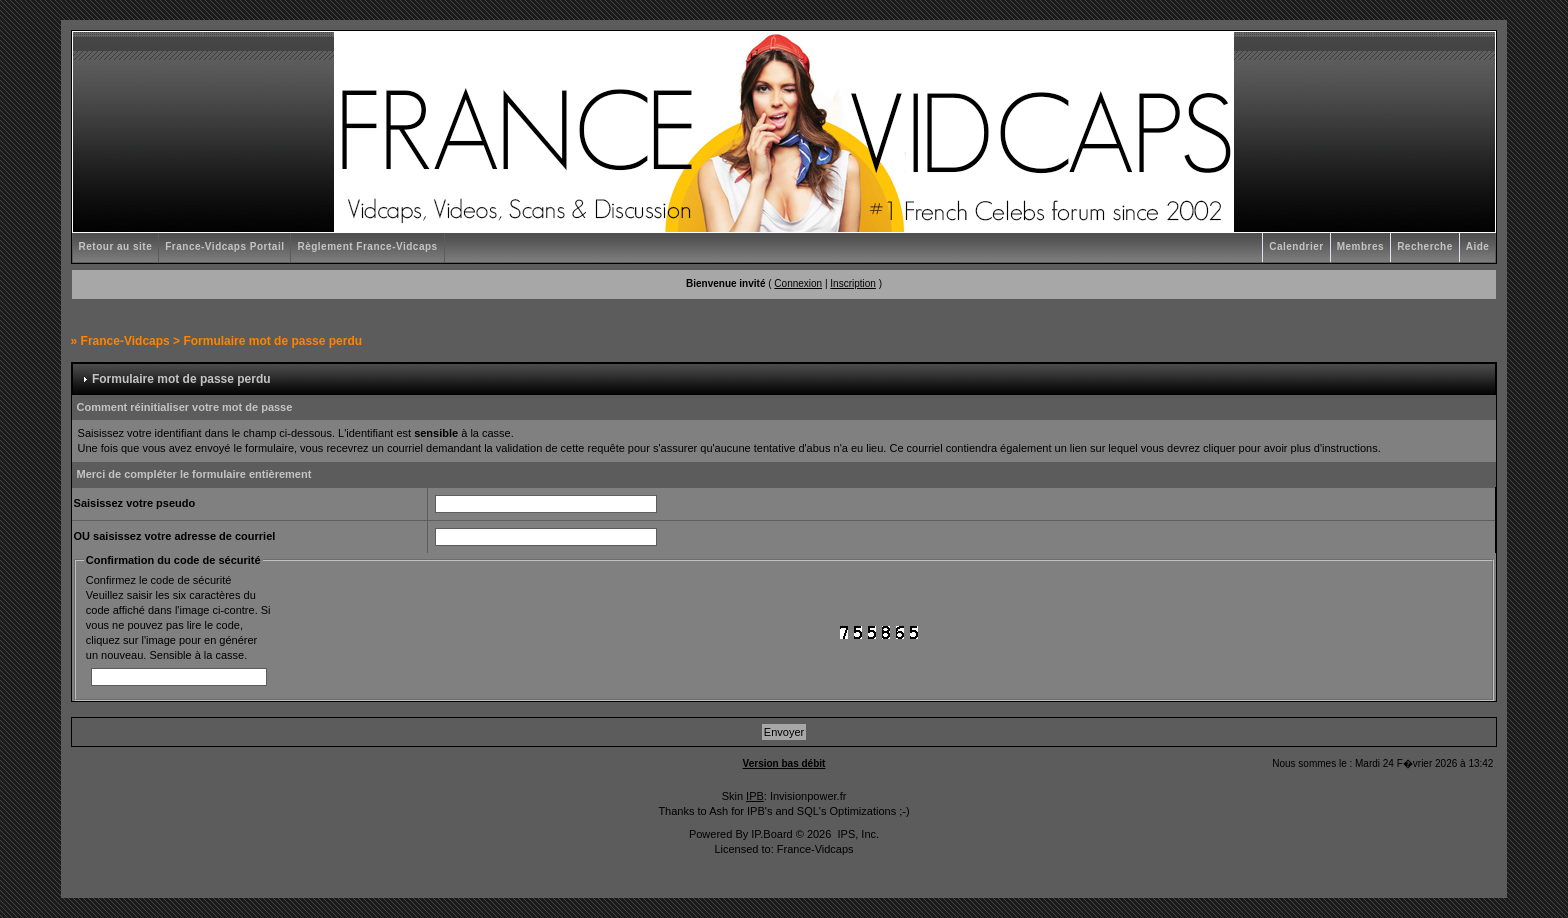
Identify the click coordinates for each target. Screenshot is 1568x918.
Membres (1360, 246)
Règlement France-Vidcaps (367, 246)
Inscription (853, 283)
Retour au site (116, 246)
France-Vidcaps (125, 341)
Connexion (798, 283)
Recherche (1425, 246)
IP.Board (771, 834)
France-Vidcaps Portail (224, 246)
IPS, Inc (856, 834)
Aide (1478, 246)
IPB (755, 796)
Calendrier (1296, 246)
